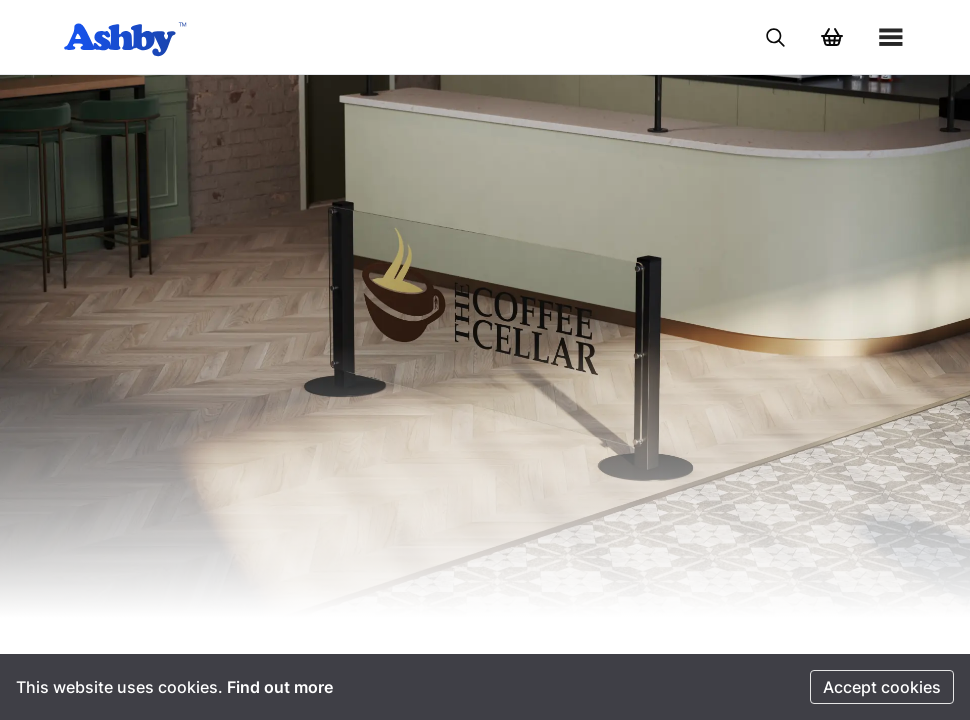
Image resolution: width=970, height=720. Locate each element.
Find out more (280, 687)
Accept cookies (882, 687)
